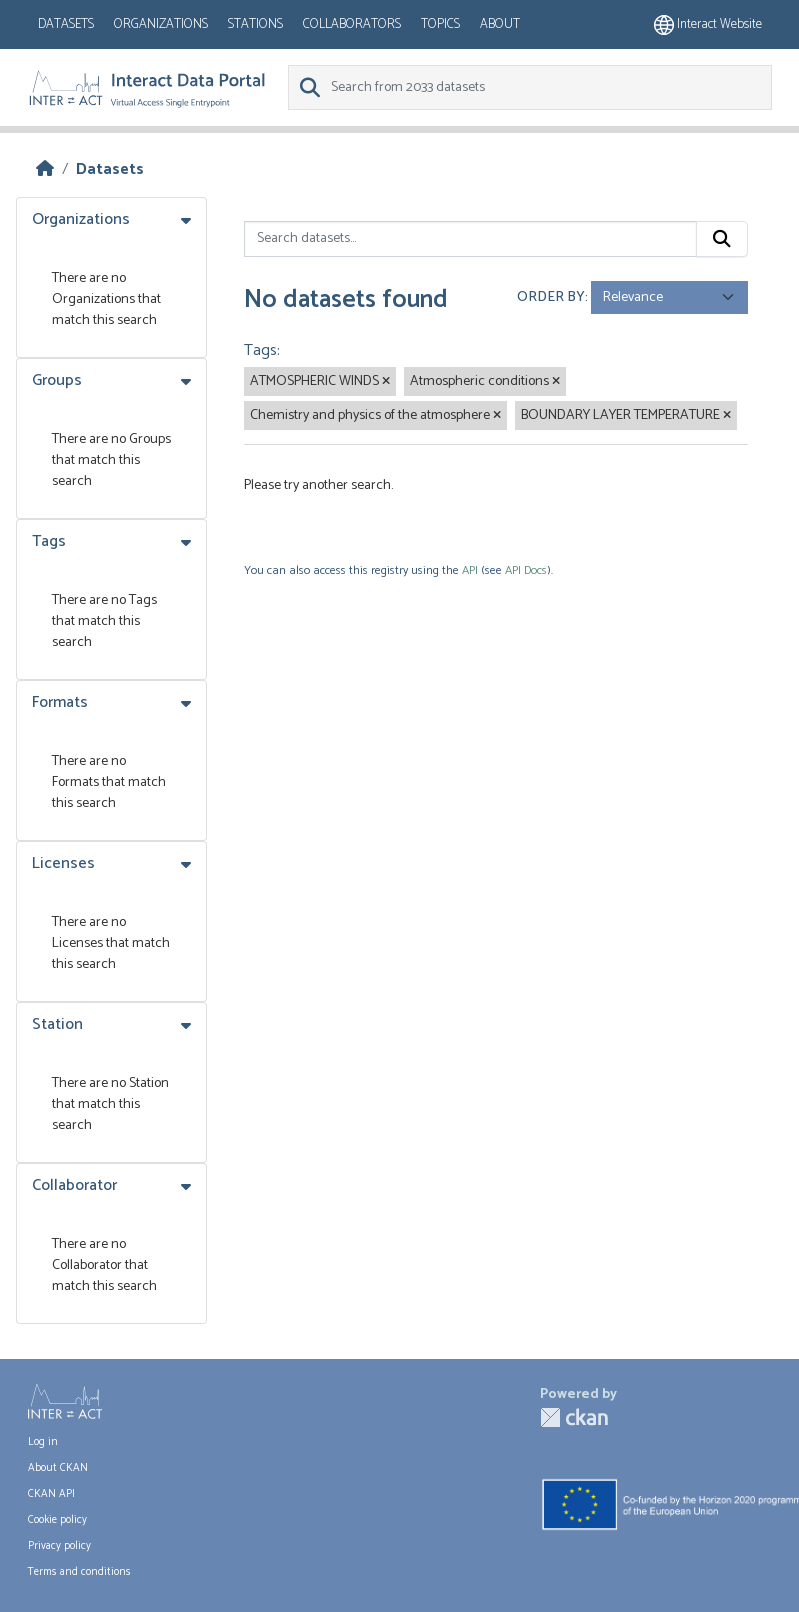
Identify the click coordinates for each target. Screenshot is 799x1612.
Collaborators (352, 24)
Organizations (161, 24)
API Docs (526, 570)
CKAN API (51, 1494)
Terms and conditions (79, 1572)
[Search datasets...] (470, 239)
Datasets (66, 24)
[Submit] (722, 239)
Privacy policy (59, 1546)
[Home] (45, 169)
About (500, 24)
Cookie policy (57, 1520)
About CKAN (58, 1468)
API (470, 570)
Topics (440, 24)
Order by (551, 297)
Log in (43, 1442)
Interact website (708, 24)
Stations (255, 24)
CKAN (574, 1417)
